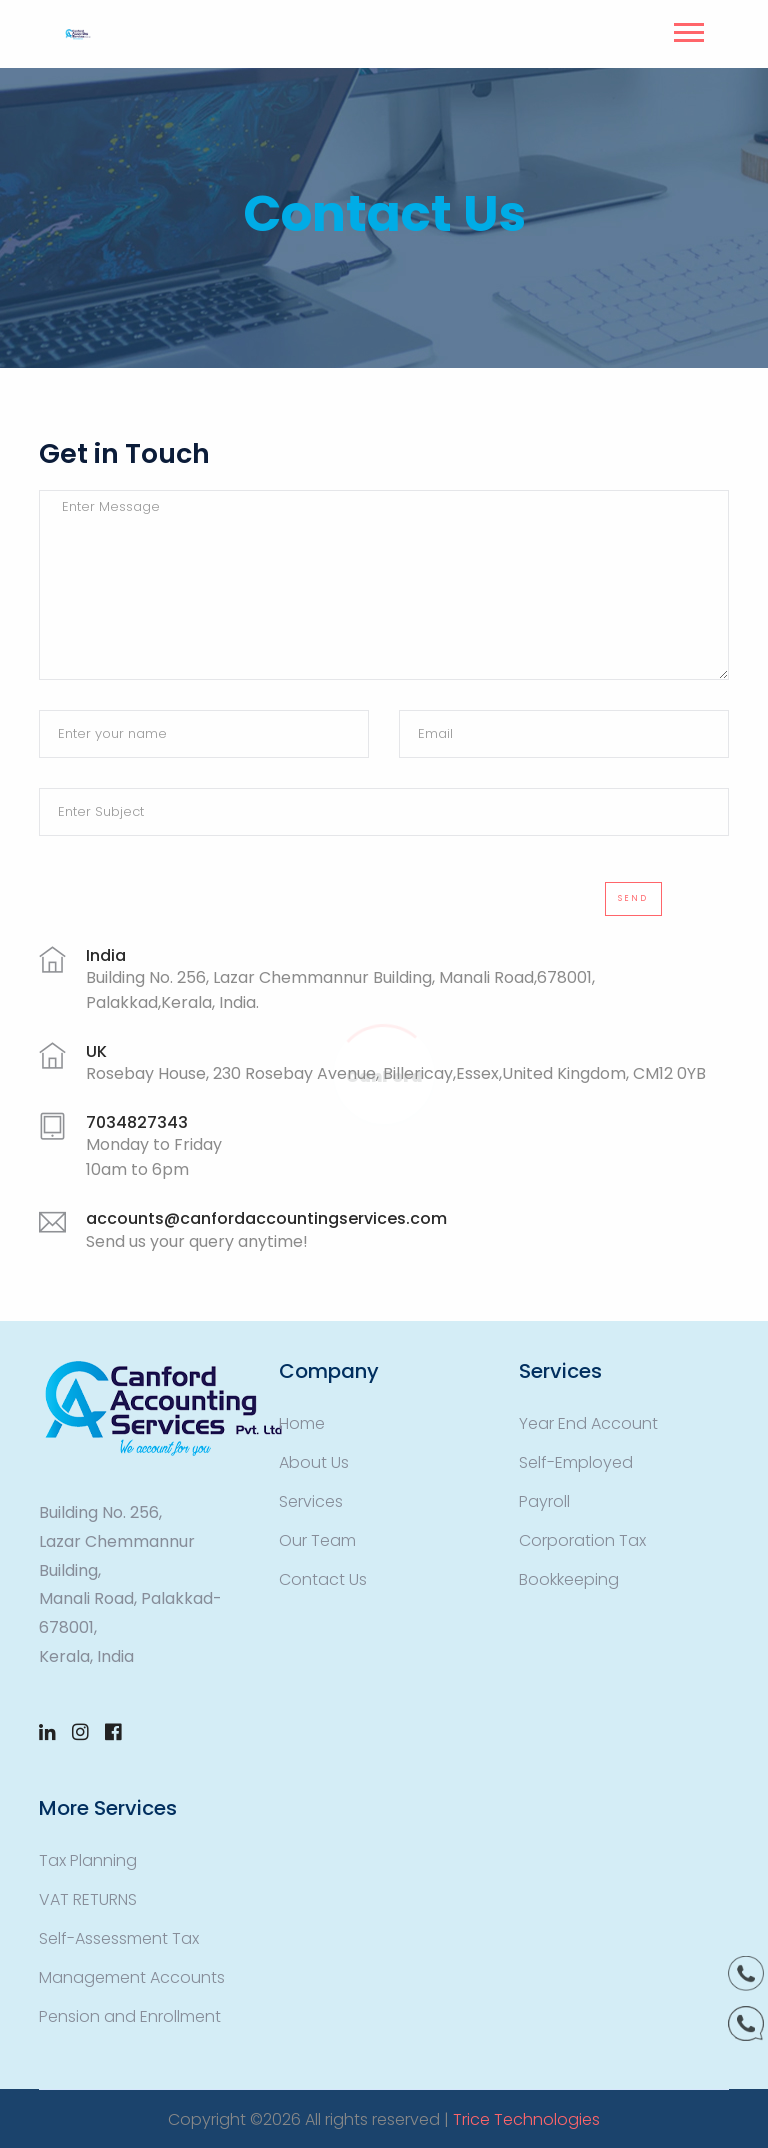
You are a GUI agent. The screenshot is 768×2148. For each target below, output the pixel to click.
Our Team (317, 1540)
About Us (314, 1462)
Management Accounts (132, 1977)
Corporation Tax (582, 1540)
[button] (687, 28)
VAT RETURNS (88, 1899)
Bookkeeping (569, 1579)
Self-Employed (576, 1462)
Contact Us (323, 1579)
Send (633, 898)
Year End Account (588, 1423)
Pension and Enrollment (130, 2016)
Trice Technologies (526, 2119)
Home (302, 1423)
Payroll (544, 1501)
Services (311, 1501)
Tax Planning (88, 1860)
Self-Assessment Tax (119, 1938)
